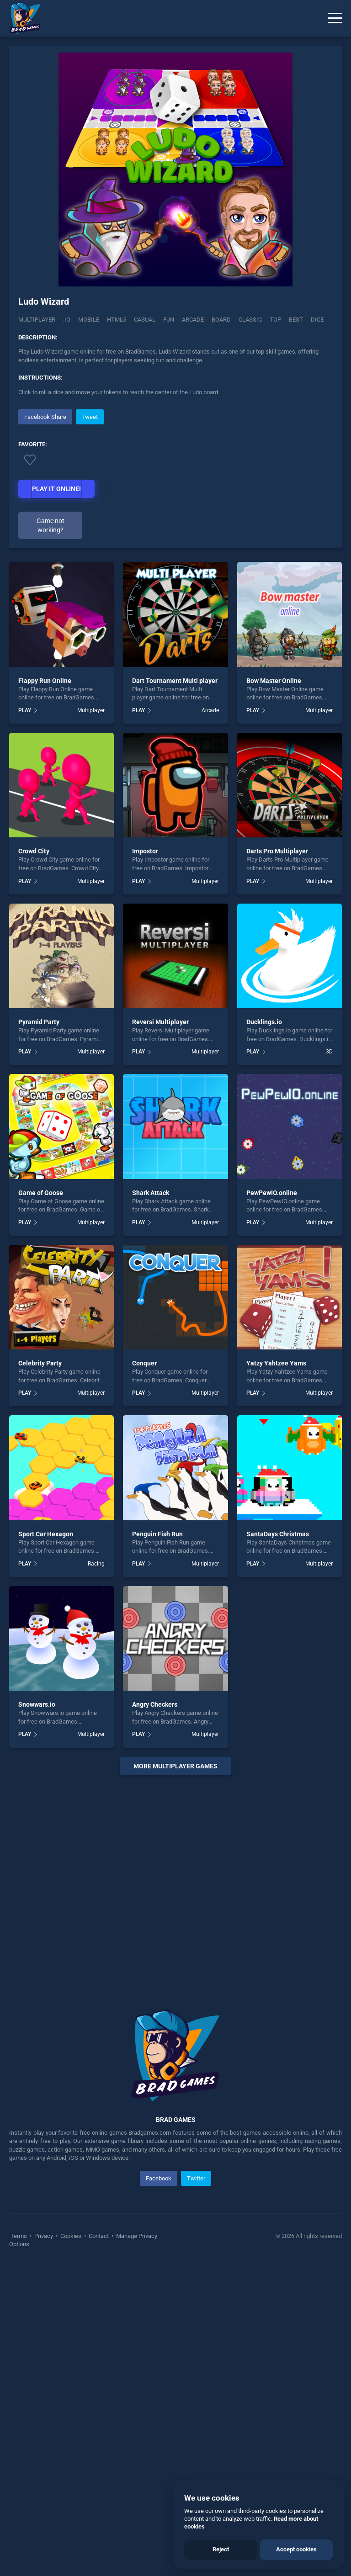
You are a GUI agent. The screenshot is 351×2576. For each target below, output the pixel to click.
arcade (193, 319)
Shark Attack (150, 1501)
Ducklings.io (264, 1330)
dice (317, 319)
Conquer (144, 1672)
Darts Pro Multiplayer (277, 1160)
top (275, 319)
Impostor (145, 1160)
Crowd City (33, 1160)
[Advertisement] (175, 471)
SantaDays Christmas (277, 1842)
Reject (221, 2549)
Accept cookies (296, 2549)
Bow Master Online (273, 989)
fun (168, 319)
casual (144, 319)
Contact (98, 2544)
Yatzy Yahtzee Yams (276, 1672)
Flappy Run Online (44, 989)
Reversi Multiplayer (160, 1330)
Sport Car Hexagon (45, 1842)
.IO (66, 319)
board (221, 319)
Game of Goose (40, 1501)
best (296, 319)
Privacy (43, 2544)
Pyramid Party (38, 1330)
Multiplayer (36, 319)
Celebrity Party (40, 1672)
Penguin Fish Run (157, 1842)
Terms (19, 2544)
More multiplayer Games (175, 2074)
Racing (96, 1872)
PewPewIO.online (271, 1501)
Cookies (71, 2544)
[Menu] (335, 18)
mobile (88, 319)
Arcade (210, 1019)
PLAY (24, 1019)
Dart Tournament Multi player (175, 989)
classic (250, 319)
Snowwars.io (36, 2013)
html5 (116, 319)
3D (329, 1360)
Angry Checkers (154, 2013)
